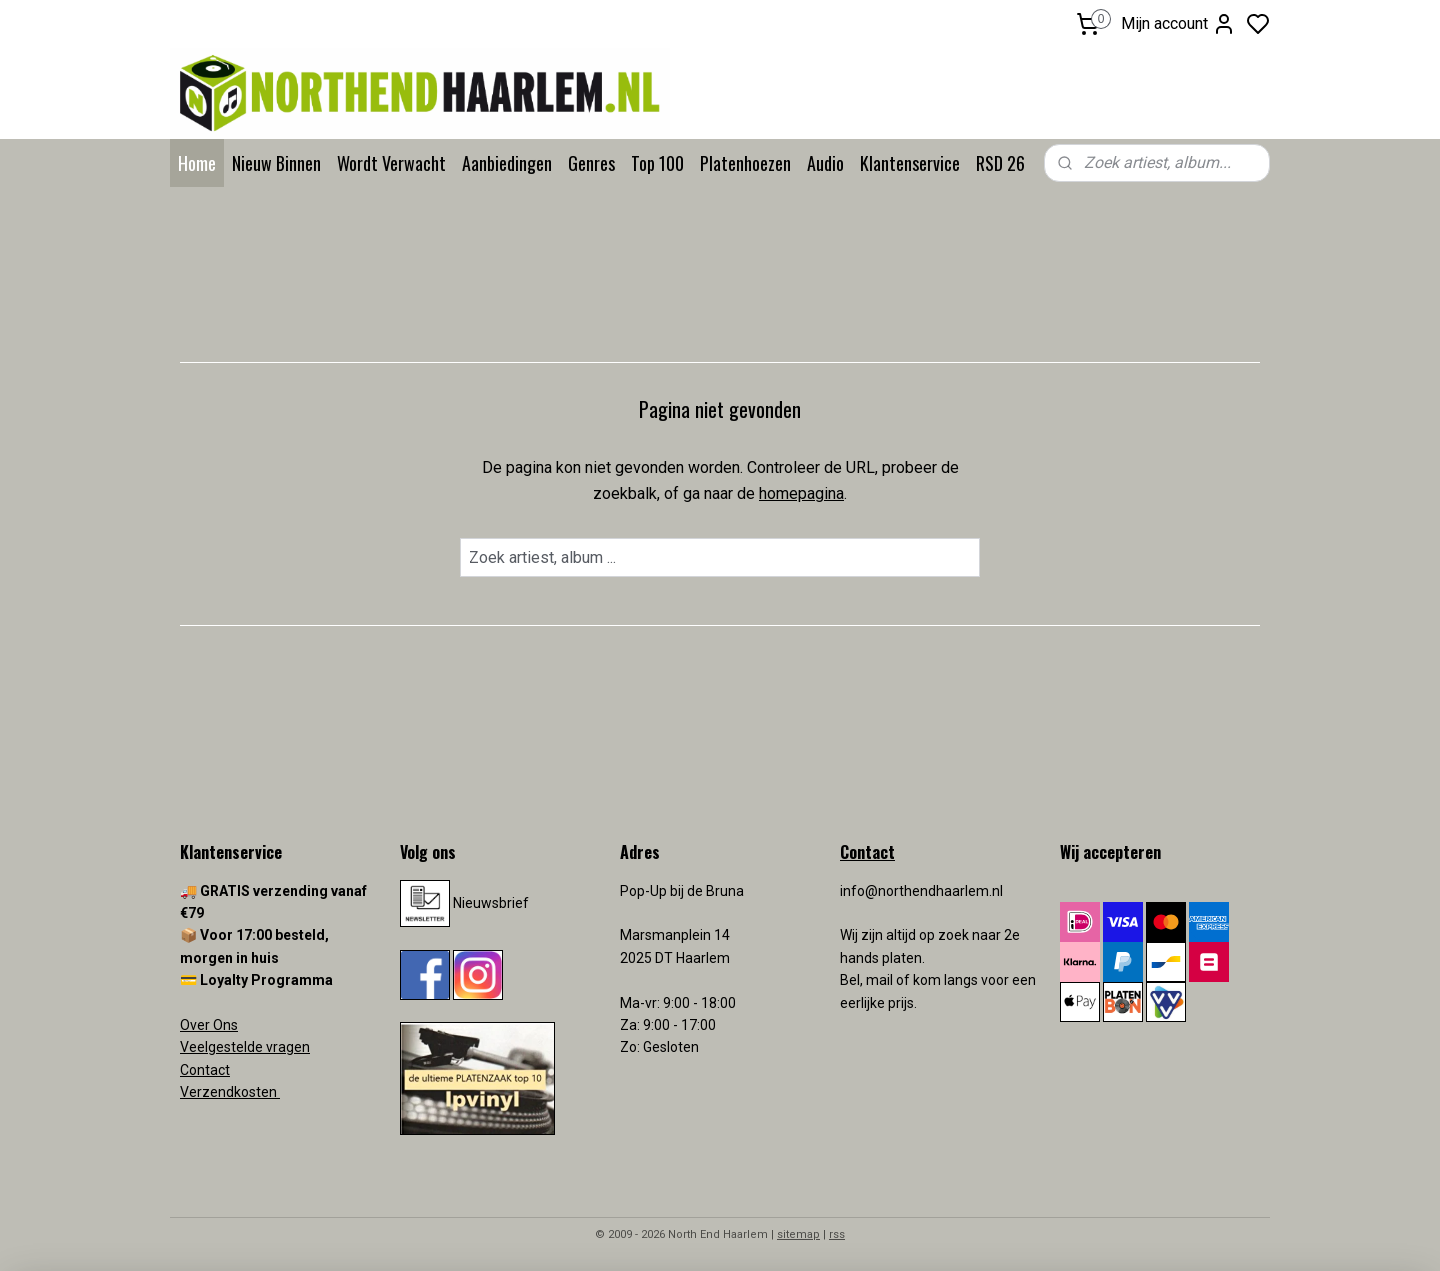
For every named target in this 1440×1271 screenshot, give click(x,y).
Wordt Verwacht (391, 163)
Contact (205, 1070)
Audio (825, 163)
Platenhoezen (745, 163)
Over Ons (209, 1025)
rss (837, 1234)
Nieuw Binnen (276, 163)
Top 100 (657, 163)
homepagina (801, 493)
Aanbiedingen (507, 163)
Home (197, 163)
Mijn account (1178, 24)
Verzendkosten (230, 1092)
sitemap (798, 1234)
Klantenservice (910, 163)
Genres (591, 163)
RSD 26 (1000, 163)
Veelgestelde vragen (245, 1047)
